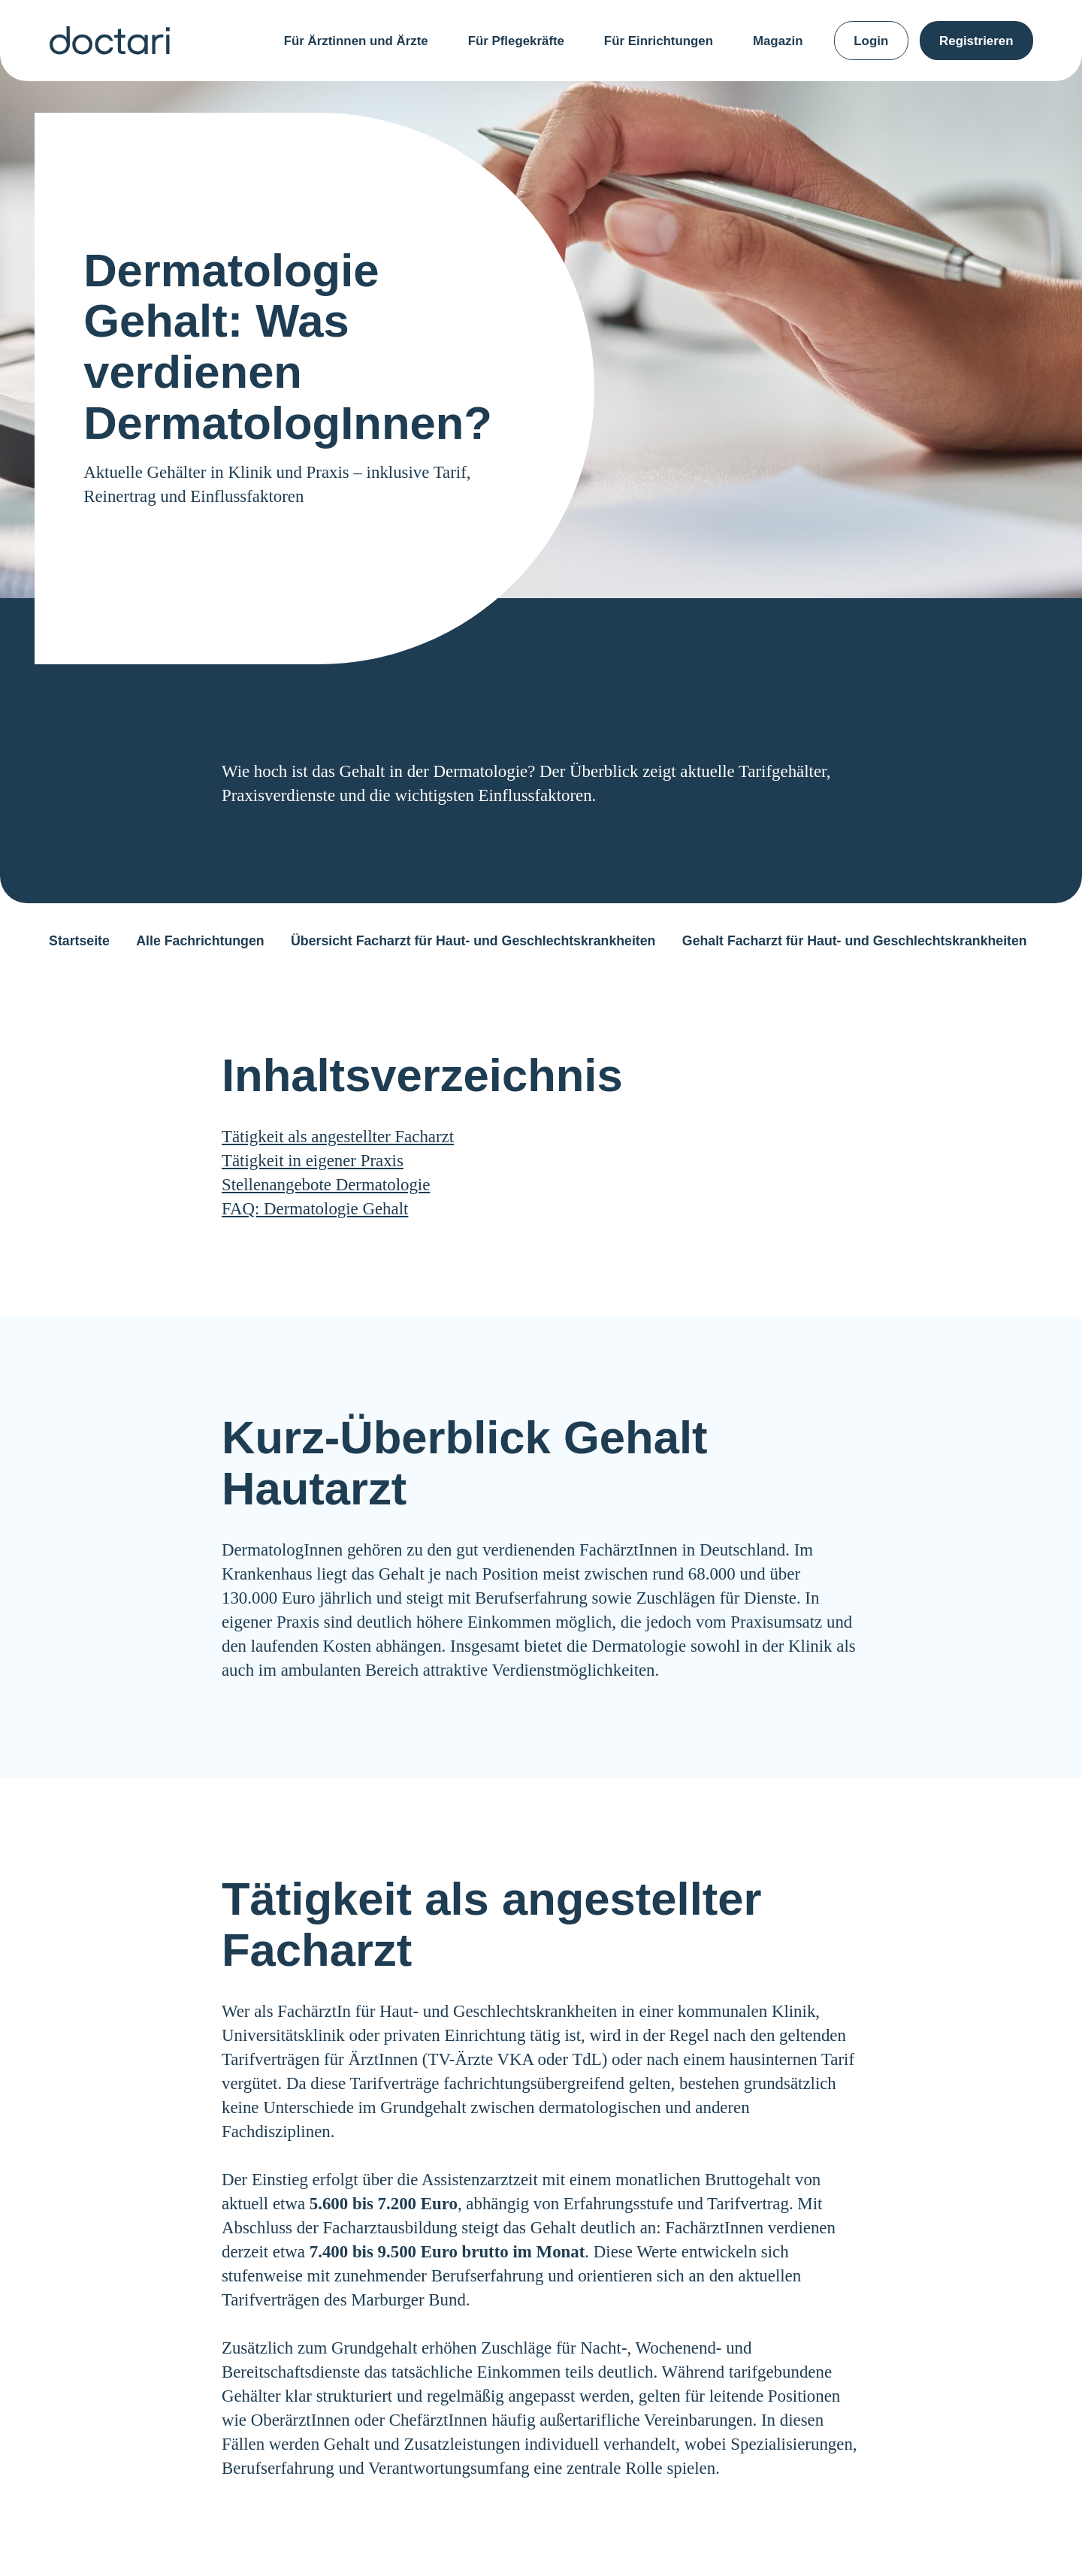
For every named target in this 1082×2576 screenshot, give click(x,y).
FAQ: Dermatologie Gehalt (315, 1208)
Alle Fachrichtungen (200, 940)
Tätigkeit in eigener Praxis (312, 1160)
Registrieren (976, 41)
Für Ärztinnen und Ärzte (356, 41)
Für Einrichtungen (658, 41)
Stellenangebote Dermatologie (326, 1184)
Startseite (79, 940)
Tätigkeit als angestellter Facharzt (338, 1136)
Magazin (778, 41)
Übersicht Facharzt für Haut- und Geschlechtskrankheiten (473, 940)
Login (871, 41)
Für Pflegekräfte (516, 41)
